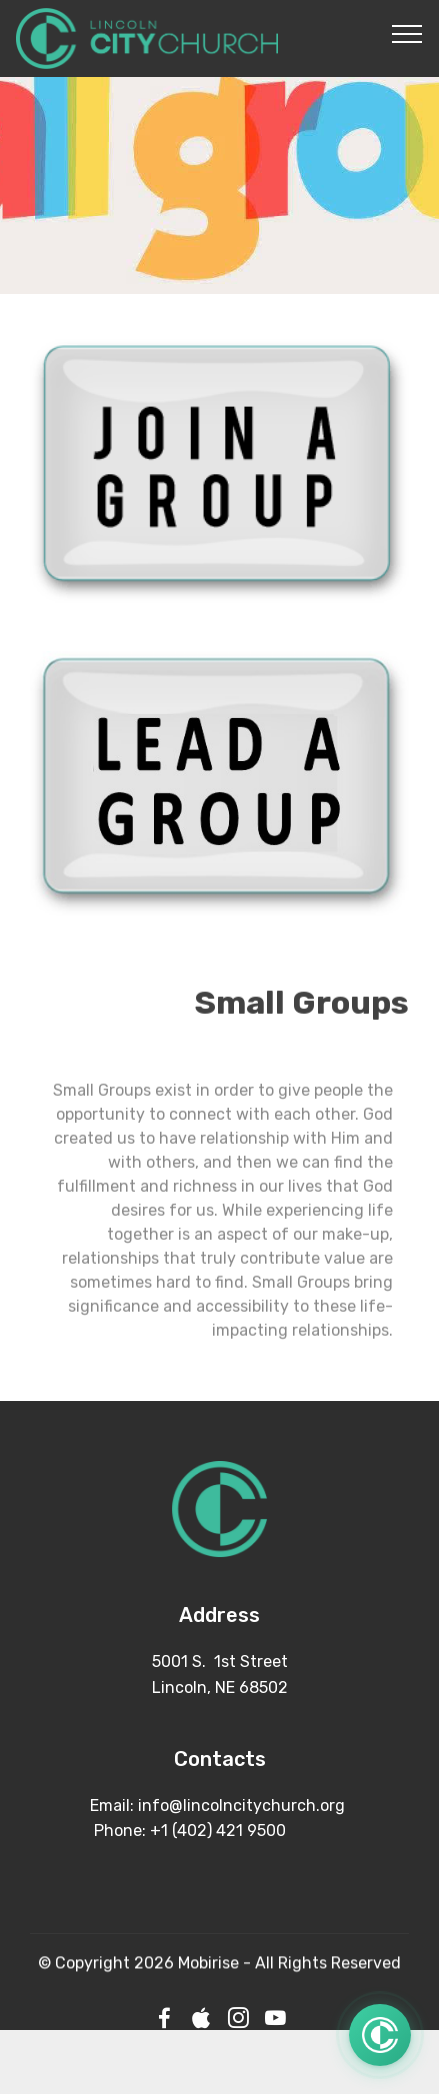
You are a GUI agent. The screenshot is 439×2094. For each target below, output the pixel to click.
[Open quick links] (380, 2036)
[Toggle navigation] (407, 33)
